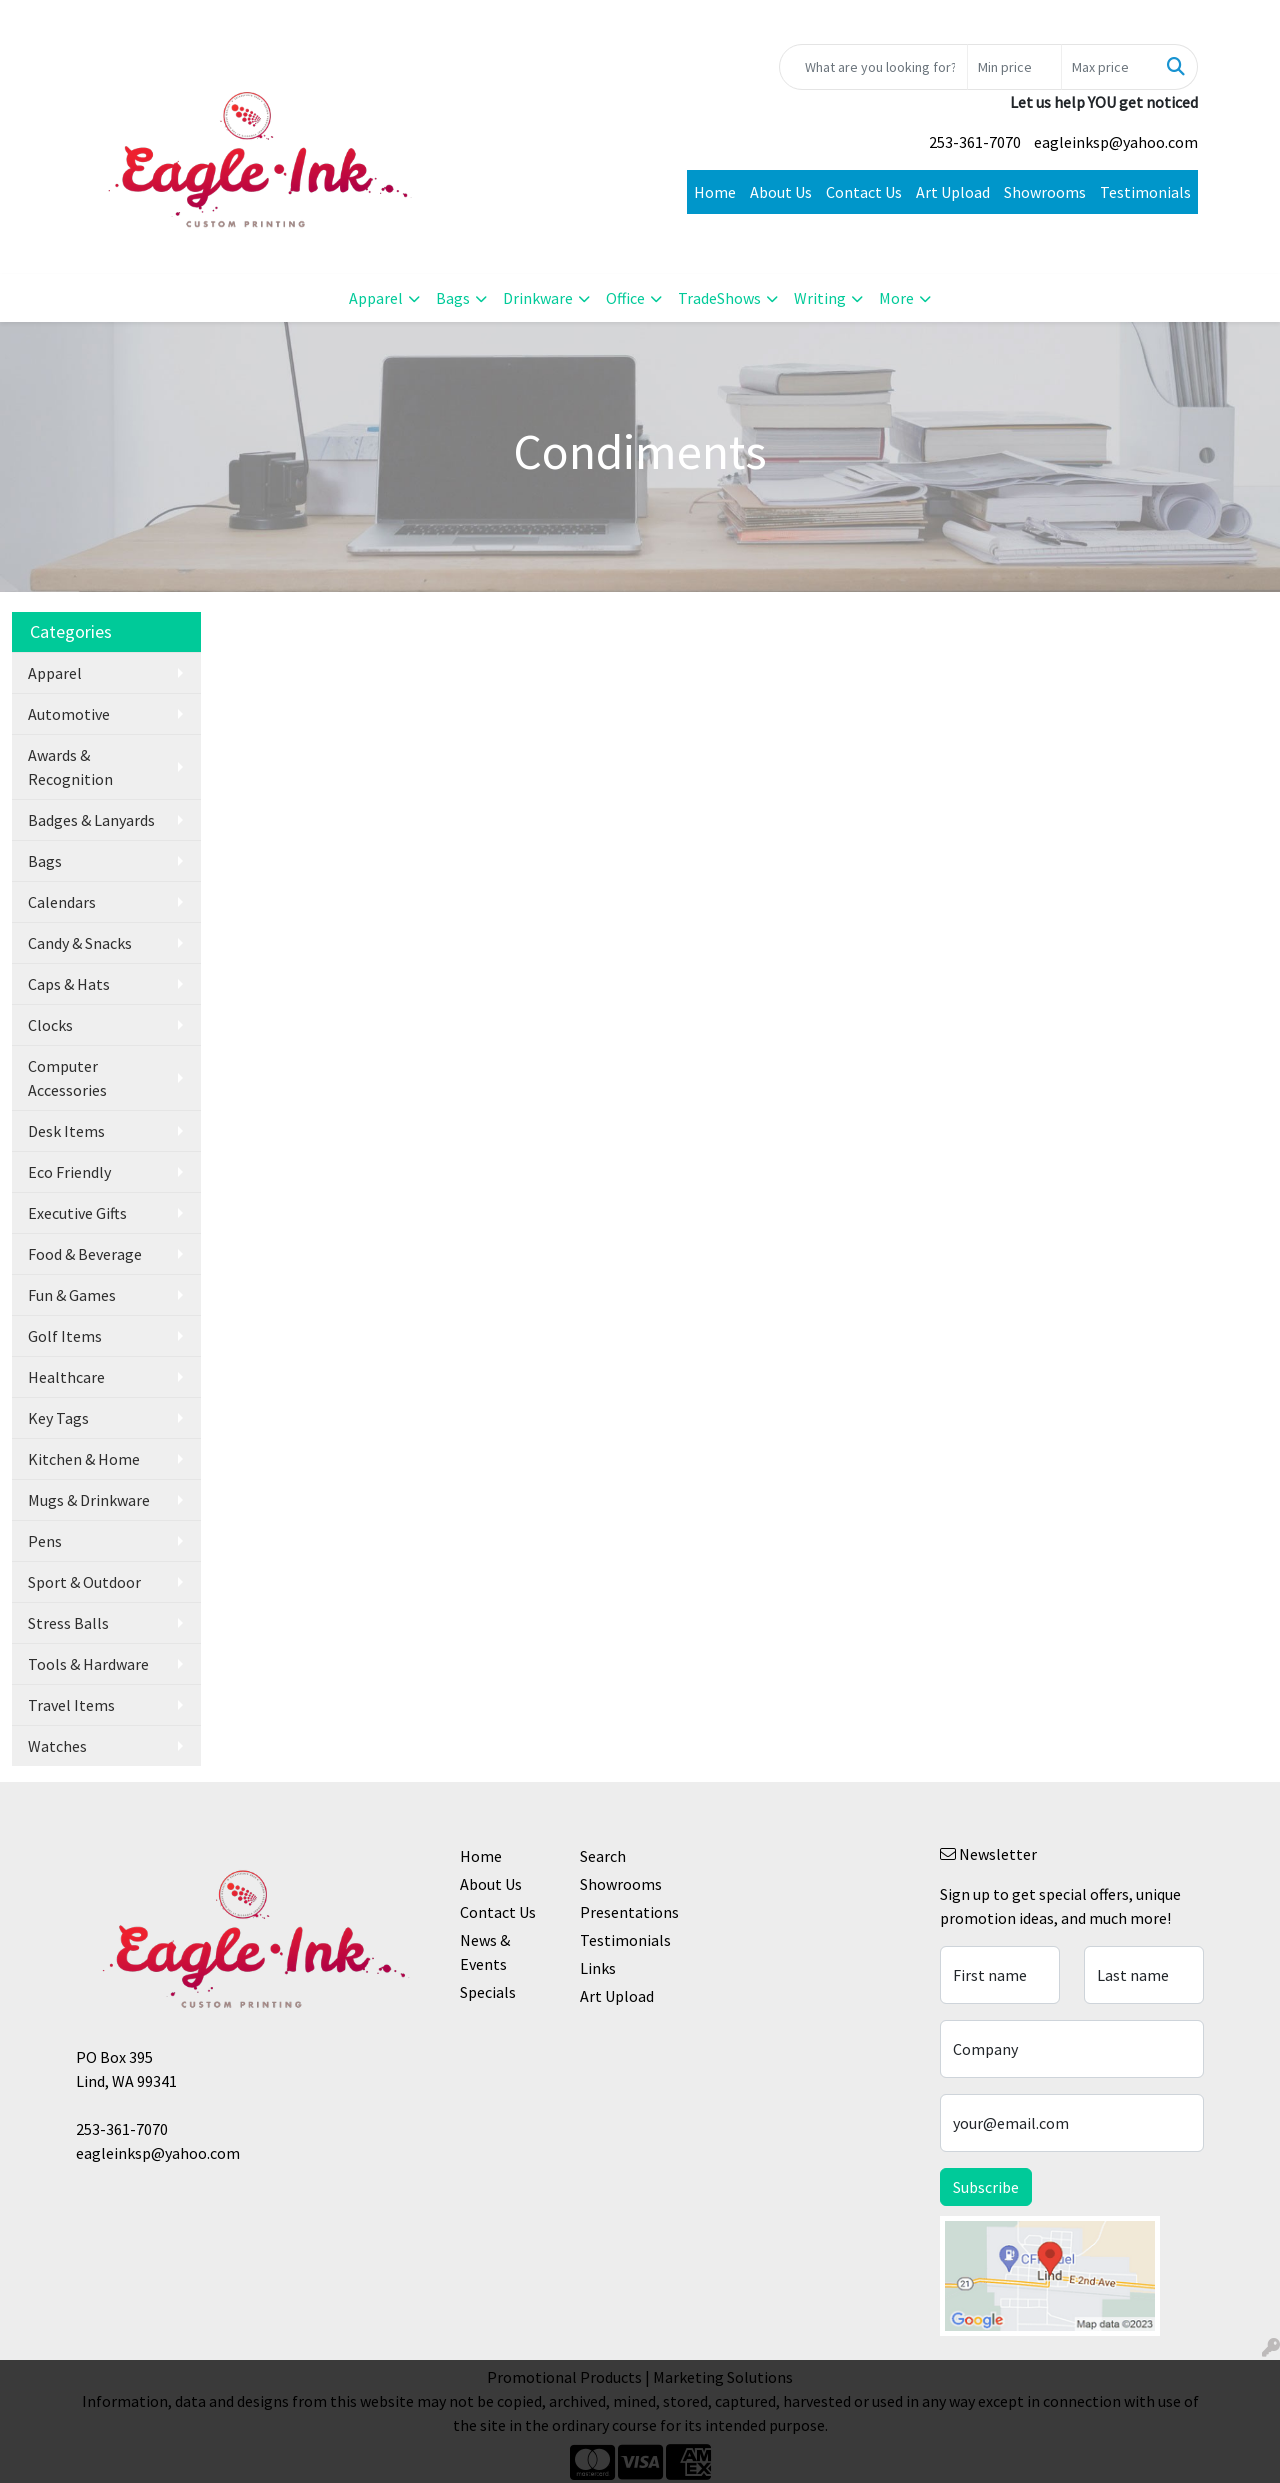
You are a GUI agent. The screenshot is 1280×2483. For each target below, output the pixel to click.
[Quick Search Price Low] (1014, 67)
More (896, 298)
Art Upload (953, 192)
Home (715, 192)
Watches (57, 1746)
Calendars (62, 902)
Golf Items (65, 1336)
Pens (45, 1541)
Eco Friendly (69, 1172)
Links (598, 1968)
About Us (781, 192)
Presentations (628, 1912)
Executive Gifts (77, 1213)
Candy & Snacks (80, 943)
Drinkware (538, 298)
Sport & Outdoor (84, 1582)
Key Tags (58, 1418)
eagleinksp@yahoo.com (1116, 142)
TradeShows (719, 298)
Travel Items (71, 1705)
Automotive (69, 714)
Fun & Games (72, 1295)
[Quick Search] (873, 67)
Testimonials (1145, 192)
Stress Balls (68, 1623)
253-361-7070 (975, 142)
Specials (488, 1992)
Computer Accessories (67, 1078)
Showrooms (1045, 192)
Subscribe (986, 2187)
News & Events (485, 1952)
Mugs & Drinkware (89, 1500)
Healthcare (66, 1377)
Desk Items (66, 1131)
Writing (820, 298)
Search (603, 1856)
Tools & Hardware (88, 1664)
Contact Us (864, 192)
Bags (453, 298)
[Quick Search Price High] (1108, 67)
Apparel (376, 298)
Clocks (50, 1025)
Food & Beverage (85, 1254)
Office (625, 298)
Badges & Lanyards (91, 820)
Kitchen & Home (84, 1459)
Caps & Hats (69, 984)
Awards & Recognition (70, 767)
